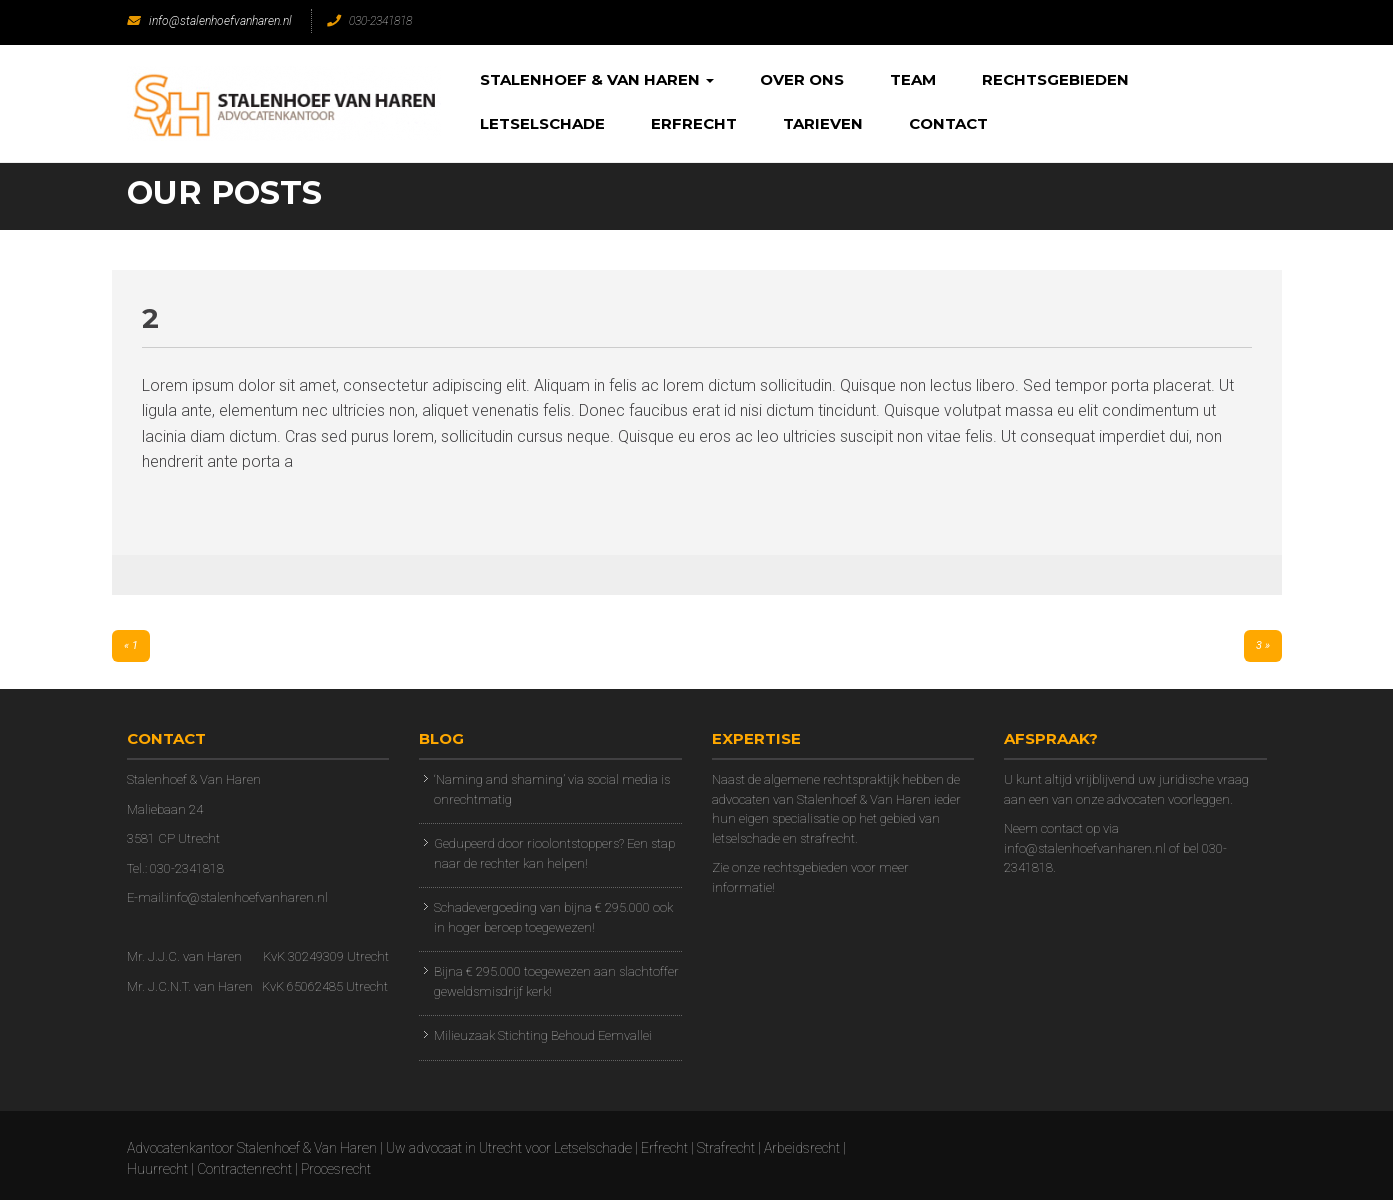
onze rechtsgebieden (790, 867)
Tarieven (823, 123)
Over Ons (802, 79)
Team (913, 79)
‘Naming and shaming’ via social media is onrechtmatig (552, 789)
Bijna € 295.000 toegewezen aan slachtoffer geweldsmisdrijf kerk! (556, 981)
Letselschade (542, 123)
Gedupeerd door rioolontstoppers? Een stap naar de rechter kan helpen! (554, 853)
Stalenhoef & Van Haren (597, 79)
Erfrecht (694, 123)
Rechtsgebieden (1055, 79)
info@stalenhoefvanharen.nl (209, 21)
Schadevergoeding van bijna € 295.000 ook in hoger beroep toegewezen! (553, 917)
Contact (948, 123)
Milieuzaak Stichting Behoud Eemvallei (543, 1035)
